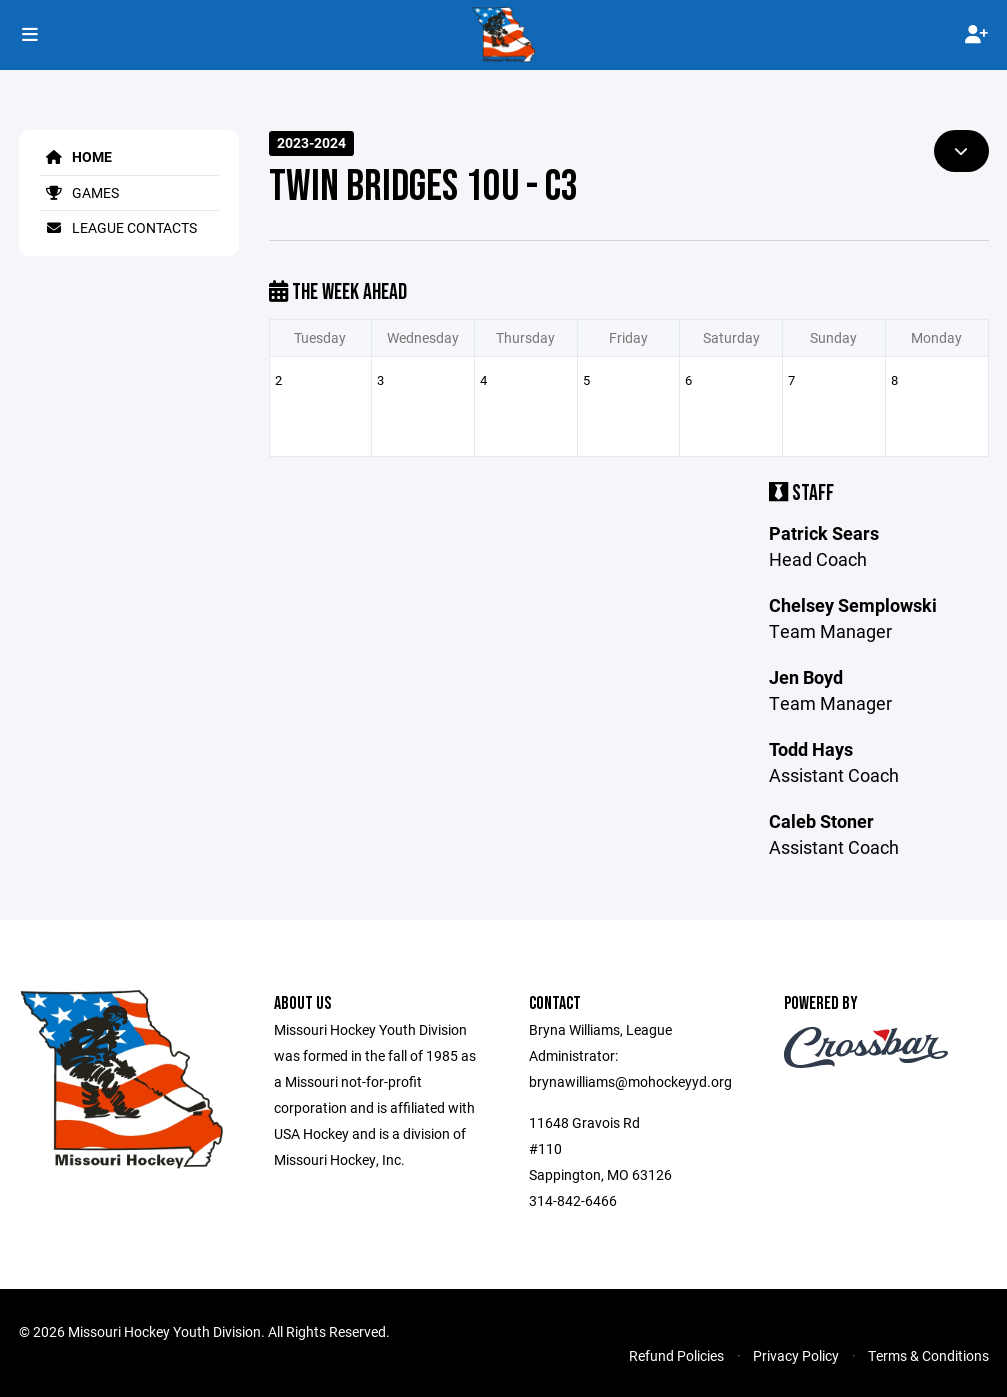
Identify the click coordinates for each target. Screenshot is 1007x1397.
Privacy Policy (796, 1355)
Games (79, 192)
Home (75, 156)
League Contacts (118, 227)
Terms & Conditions (928, 1355)
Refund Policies (676, 1355)
